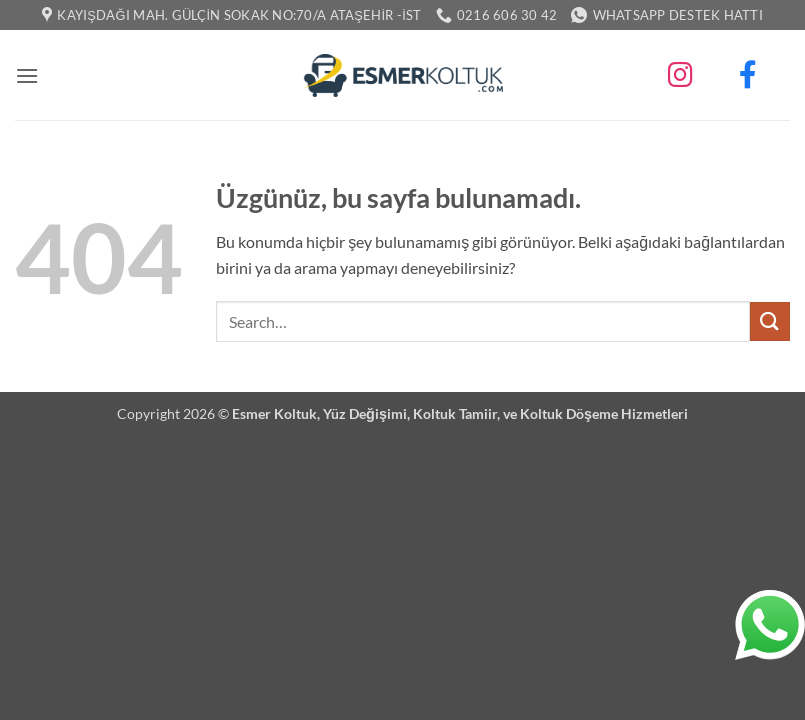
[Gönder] (770, 321)
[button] (27, 75)
